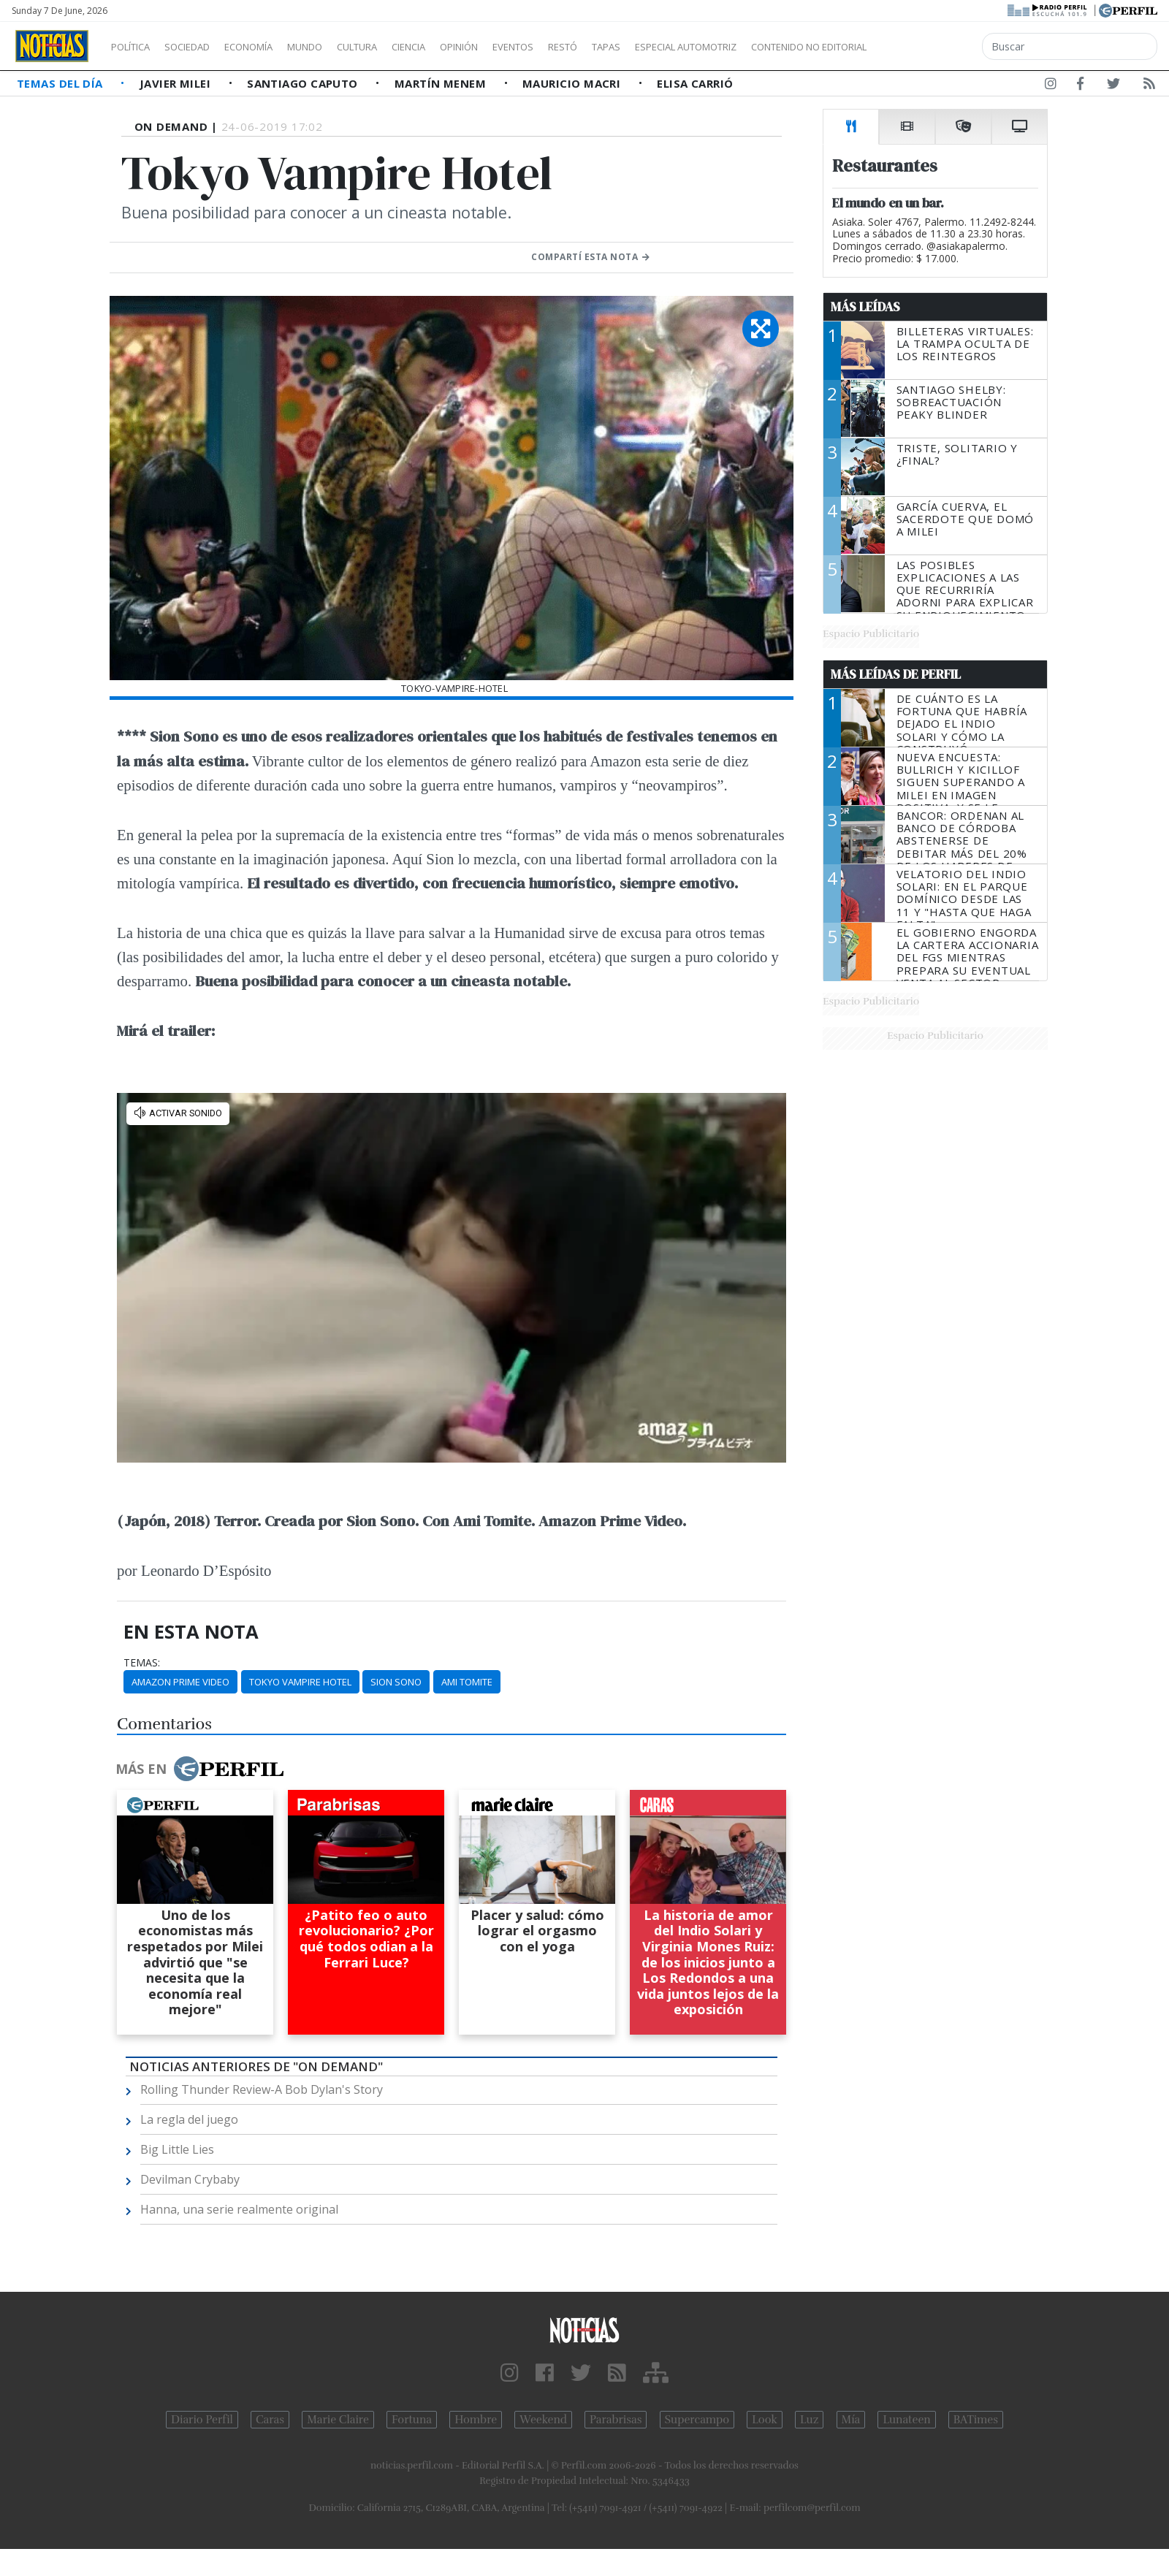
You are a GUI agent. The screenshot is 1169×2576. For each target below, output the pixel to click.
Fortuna (412, 2419)
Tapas (689, 46)
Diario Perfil (202, 2419)
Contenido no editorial (934, 46)
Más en (199, 1768)
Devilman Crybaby (190, 2179)
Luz (809, 2419)
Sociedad (202, 46)
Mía (851, 2419)
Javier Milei (177, 83)
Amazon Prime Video (180, 1681)
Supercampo (697, 2419)
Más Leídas (865, 307)
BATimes (975, 2419)
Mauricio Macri (573, 83)
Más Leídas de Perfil (896, 674)
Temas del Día (61, 83)
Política (136, 46)
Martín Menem (442, 83)
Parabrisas (615, 2419)
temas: (141, 1662)
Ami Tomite (466, 1681)
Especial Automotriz (783, 46)
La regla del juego (189, 2119)
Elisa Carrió (695, 83)
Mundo (338, 46)
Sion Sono (396, 1681)
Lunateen (906, 2419)
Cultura (399, 46)
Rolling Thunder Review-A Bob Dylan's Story (261, 2089)
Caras (270, 2419)
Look (764, 2419)
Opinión (519, 46)
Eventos (582, 46)
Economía (273, 46)
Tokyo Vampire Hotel (300, 1681)
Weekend (543, 2419)
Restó (640, 46)
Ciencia (459, 46)
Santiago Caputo (304, 83)
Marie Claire (338, 2419)
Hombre (475, 2419)
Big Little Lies (177, 2149)
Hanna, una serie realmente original (239, 2209)
